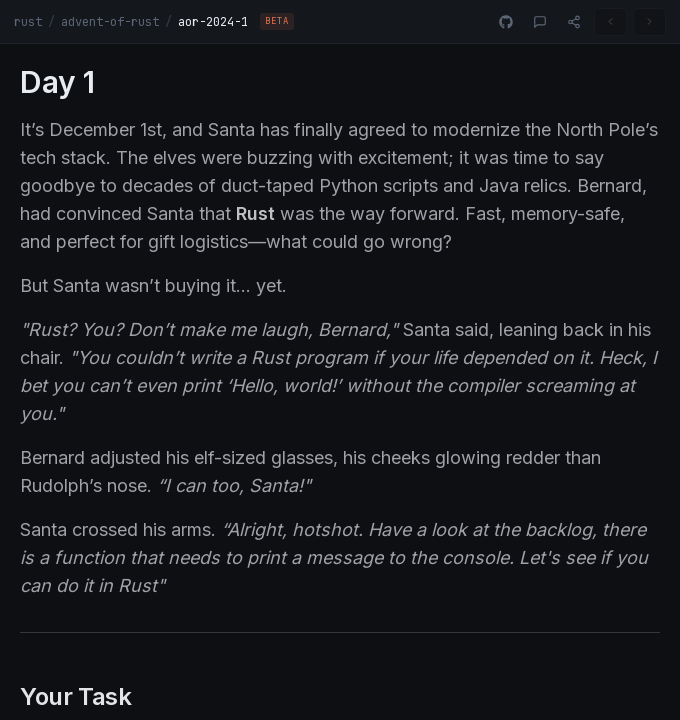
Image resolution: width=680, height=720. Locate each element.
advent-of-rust (110, 22)
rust (28, 22)
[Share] (574, 22)
